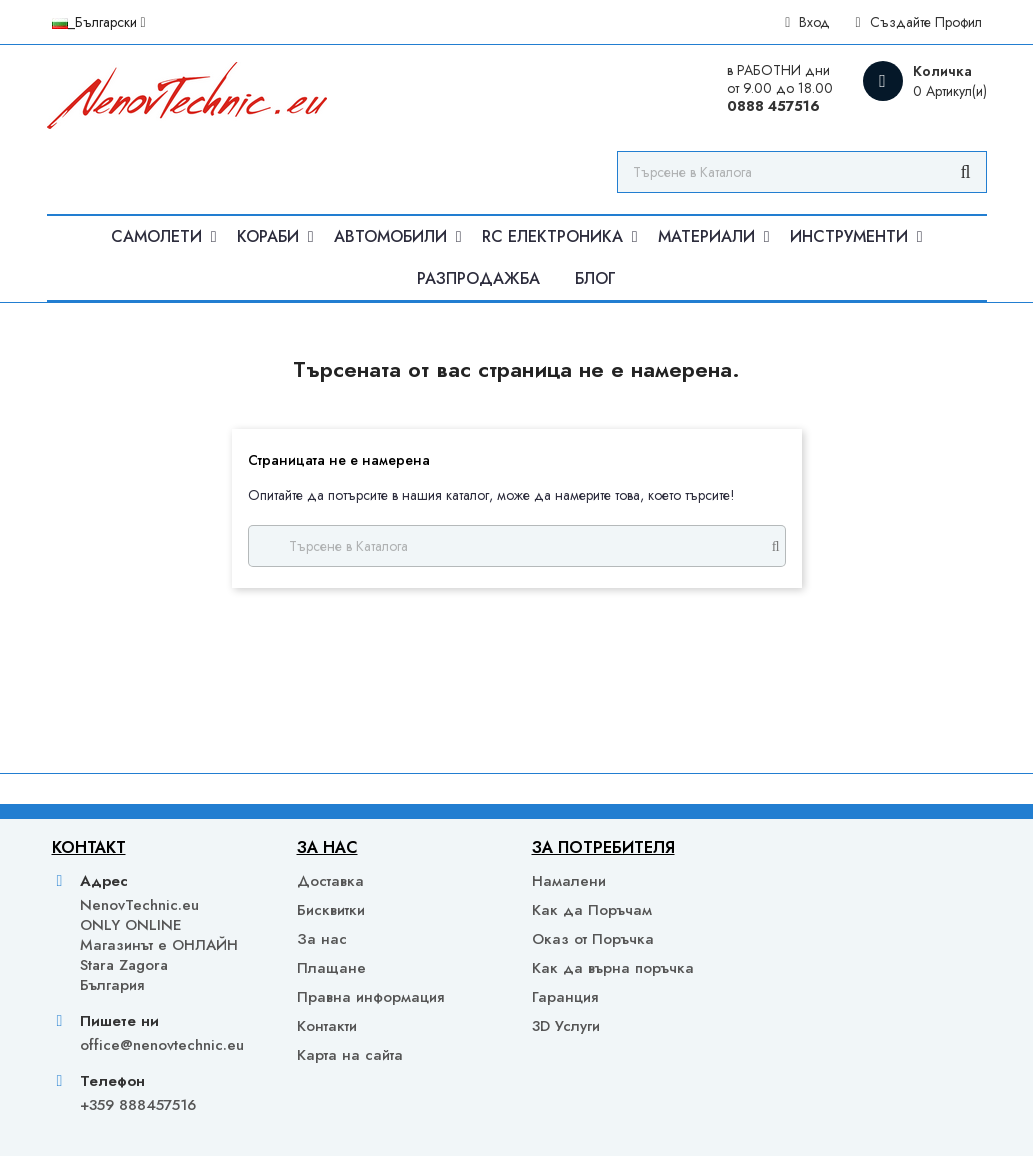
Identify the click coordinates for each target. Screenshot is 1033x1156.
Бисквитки (331, 910)
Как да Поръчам (592, 910)
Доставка (330, 881)
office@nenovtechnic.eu (162, 1045)
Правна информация (370, 997)
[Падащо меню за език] (99, 22)
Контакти (327, 1026)
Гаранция (565, 997)
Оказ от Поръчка (593, 939)
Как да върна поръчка (613, 968)
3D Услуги (566, 1026)
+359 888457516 (138, 1105)
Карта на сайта (350, 1055)
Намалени (569, 881)
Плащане (331, 968)
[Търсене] (802, 172)
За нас (322, 939)
